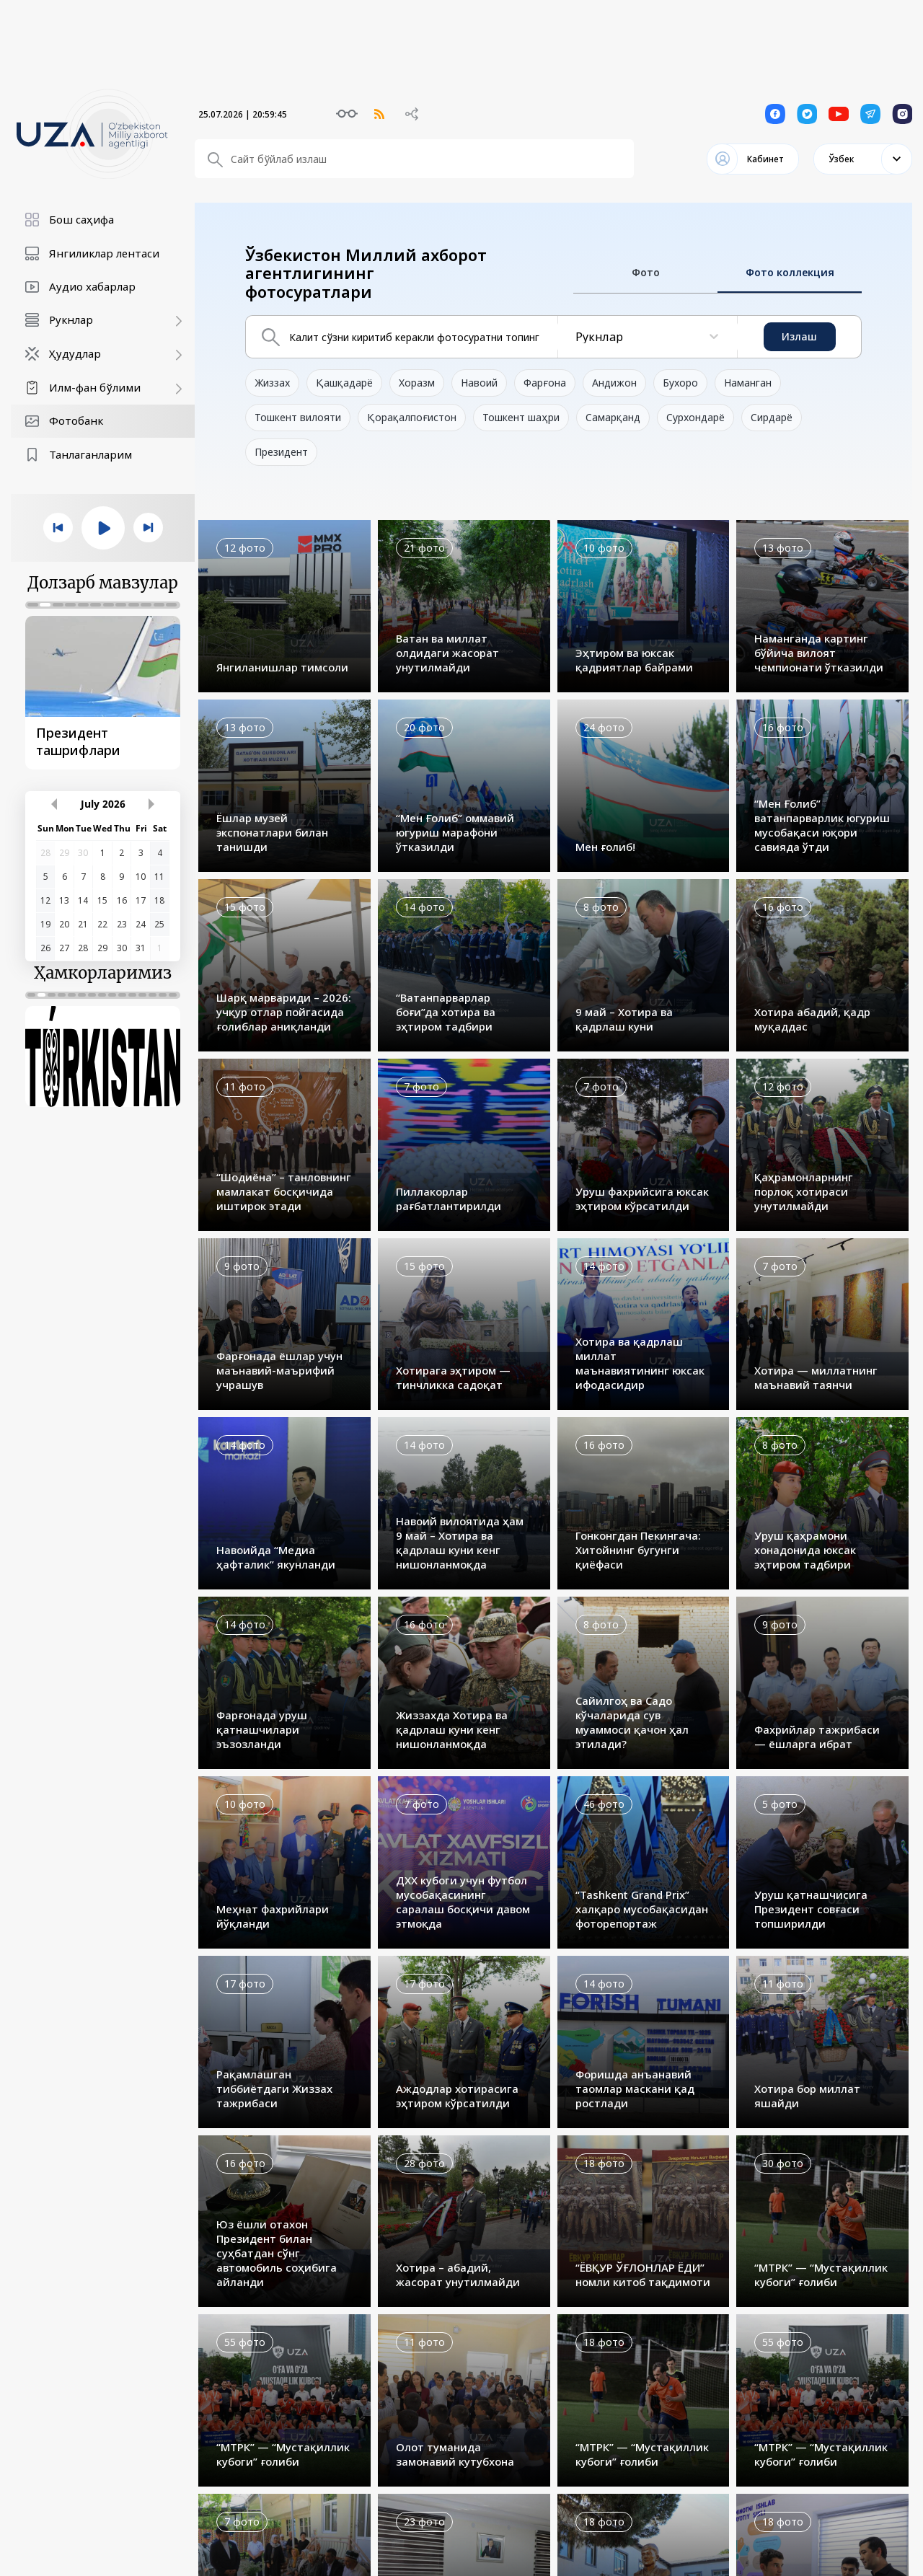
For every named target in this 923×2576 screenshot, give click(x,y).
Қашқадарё (344, 382)
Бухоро (680, 382)
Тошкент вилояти (298, 417)
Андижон (614, 382)
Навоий (479, 382)
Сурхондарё (695, 417)
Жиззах (272, 382)
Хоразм (417, 382)
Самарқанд (613, 417)
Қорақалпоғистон (411, 417)
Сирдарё (771, 417)
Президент (281, 452)
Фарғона (545, 382)
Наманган (748, 382)
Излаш (799, 336)
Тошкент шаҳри (521, 417)
